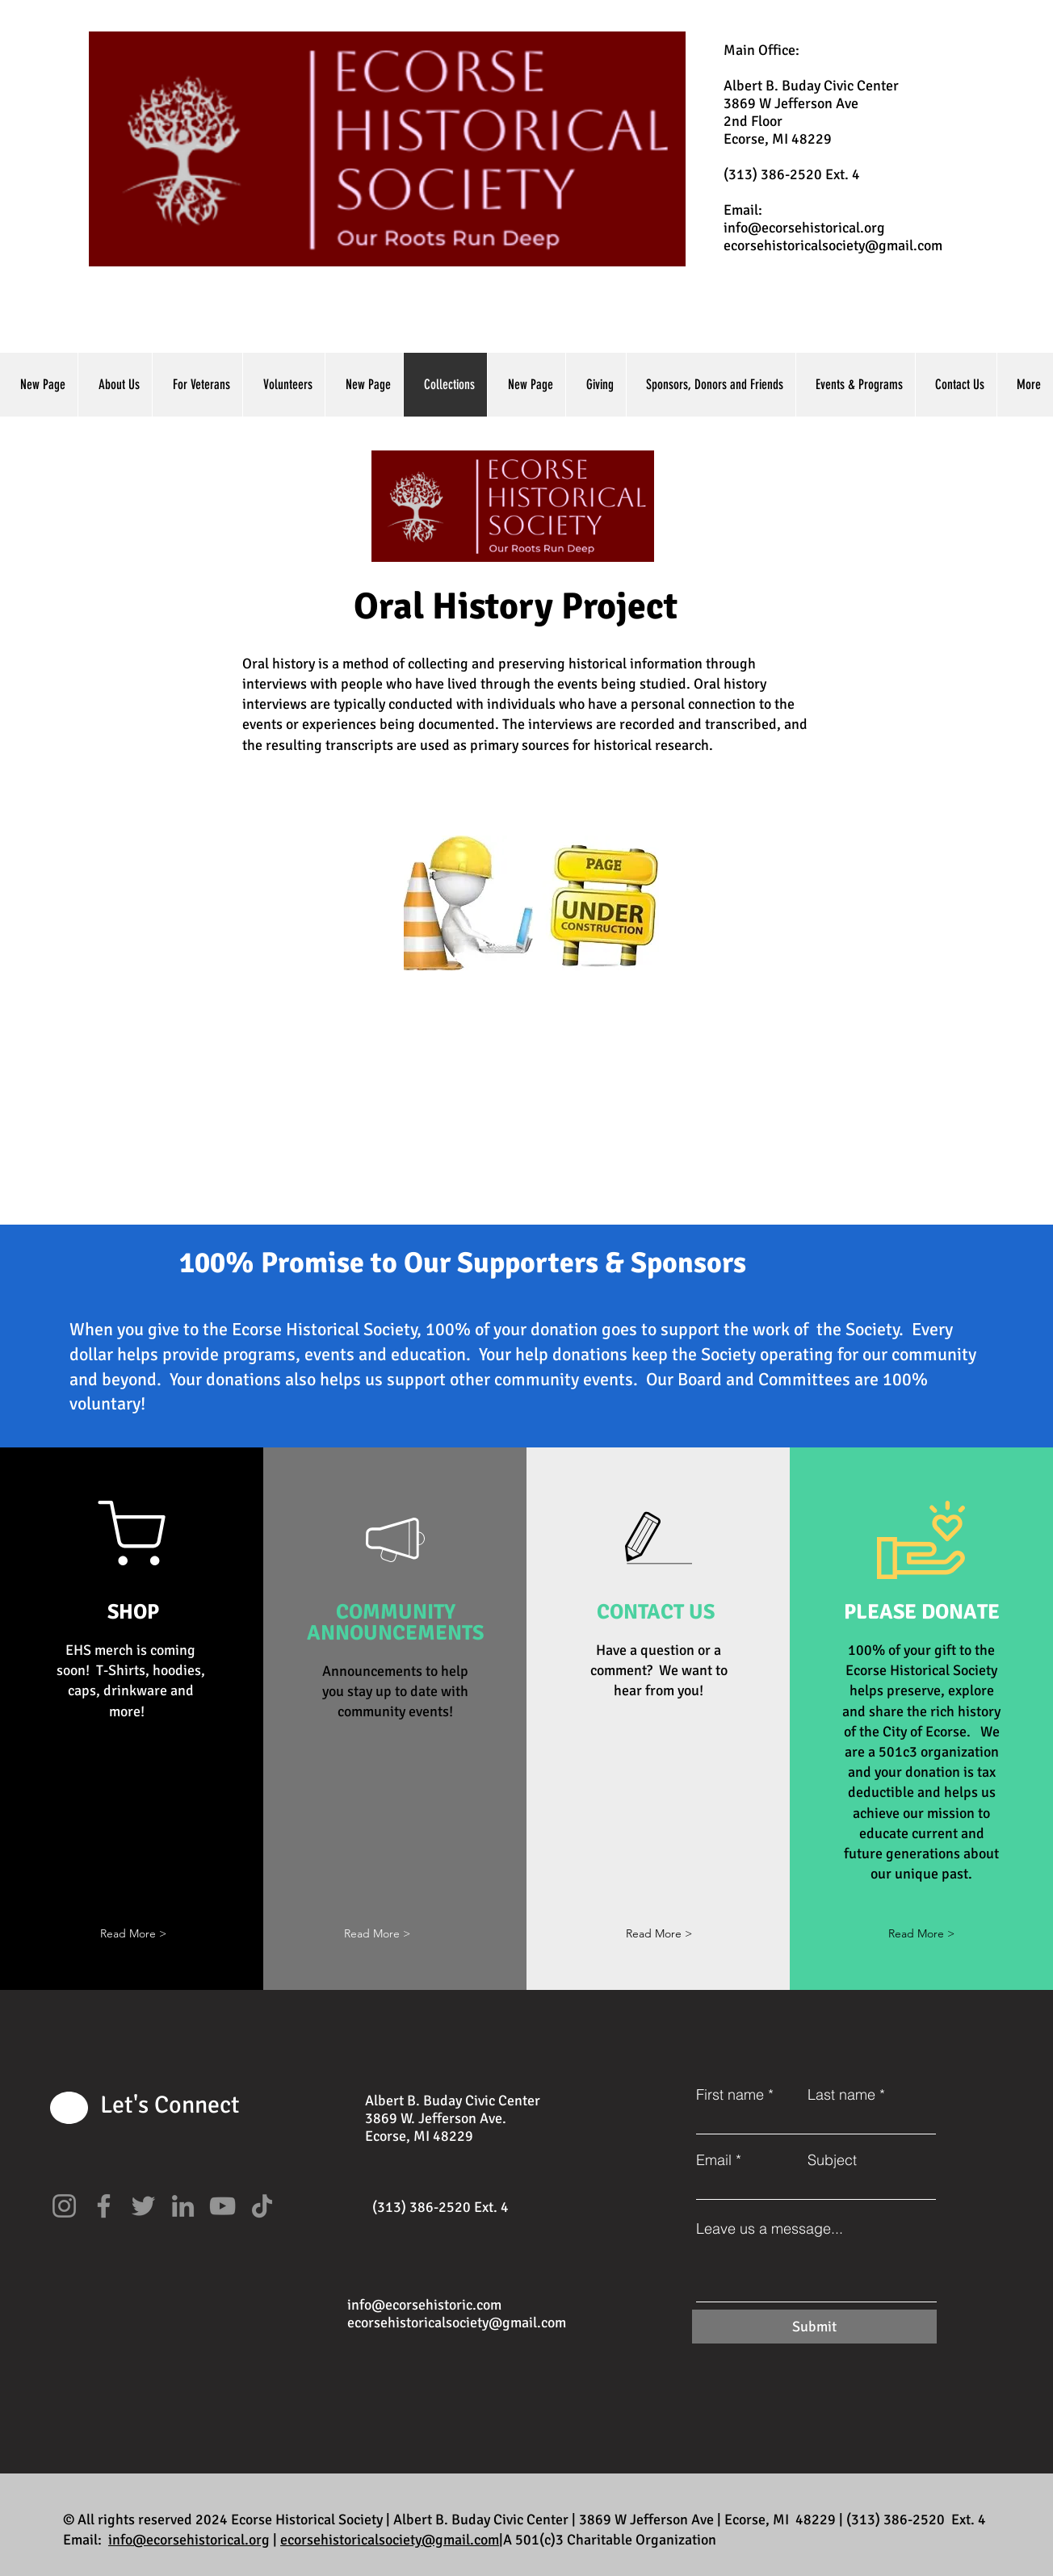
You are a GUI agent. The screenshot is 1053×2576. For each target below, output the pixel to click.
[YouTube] (222, 2206)
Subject (832, 2160)
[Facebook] (104, 2206)
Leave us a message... (769, 2229)
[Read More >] (659, 1934)
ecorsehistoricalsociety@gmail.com (833, 245)
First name (730, 2095)
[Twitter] (143, 2206)
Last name (841, 2095)
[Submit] (814, 2327)
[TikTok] (262, 2206)
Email (714, 2160)
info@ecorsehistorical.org (804, 228)
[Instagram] (64, 2206)
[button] (133, 1934)
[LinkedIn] (183, 2206)
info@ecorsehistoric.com (424, 2305)
